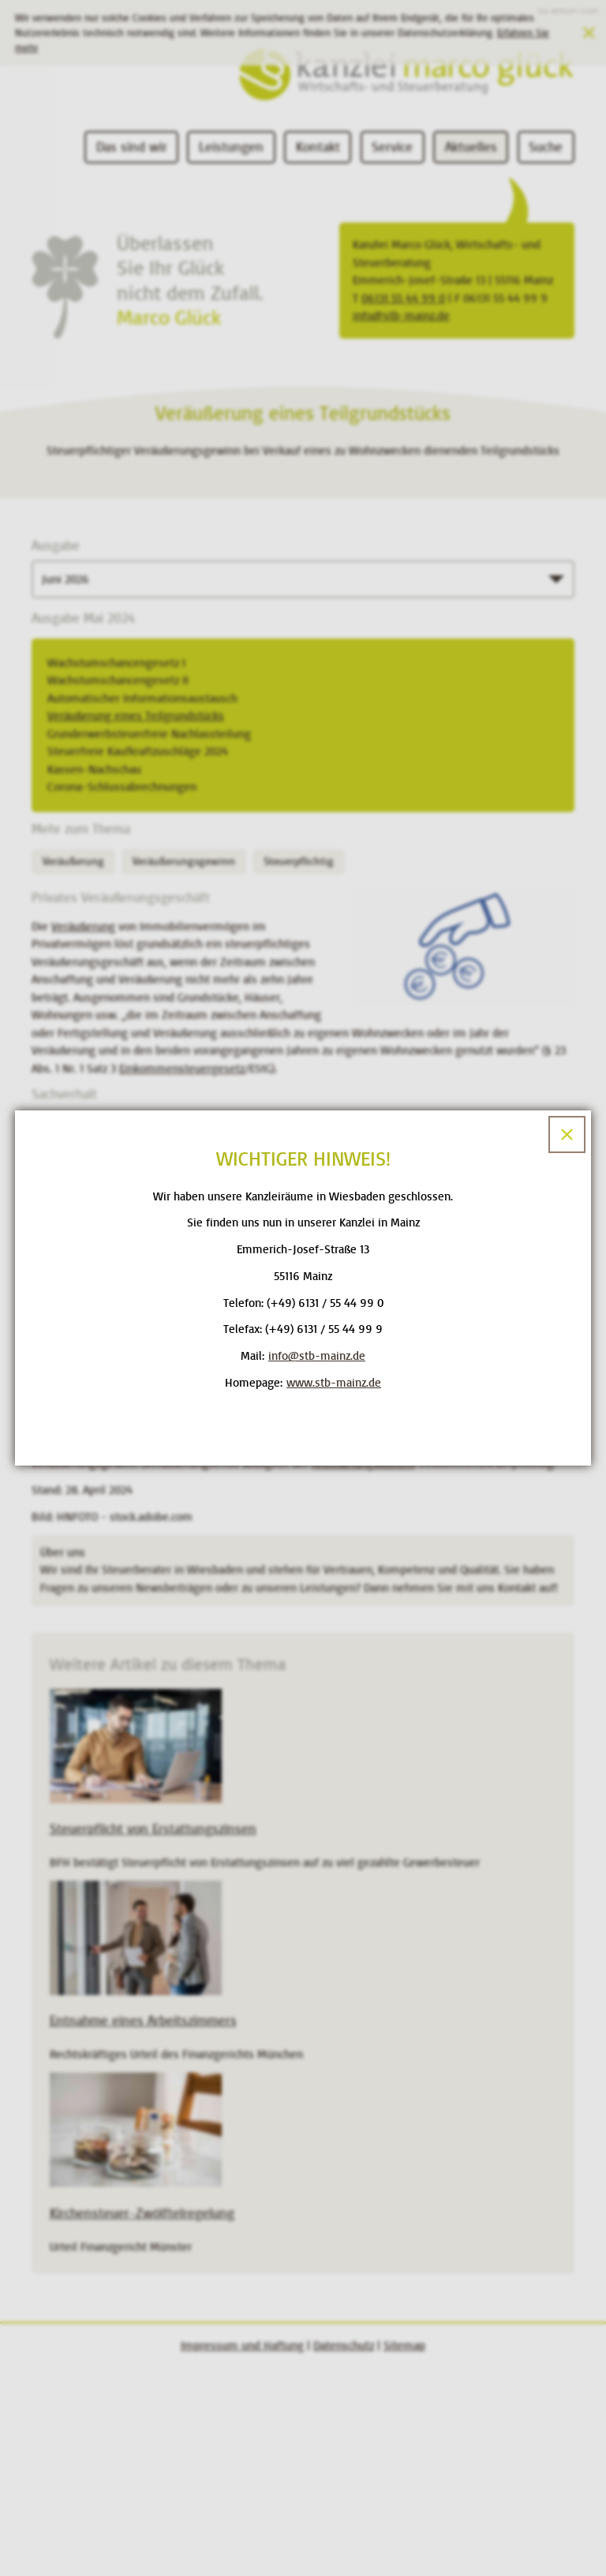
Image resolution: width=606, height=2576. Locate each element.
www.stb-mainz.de (333, 1383)
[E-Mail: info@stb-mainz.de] (316, 1356)
